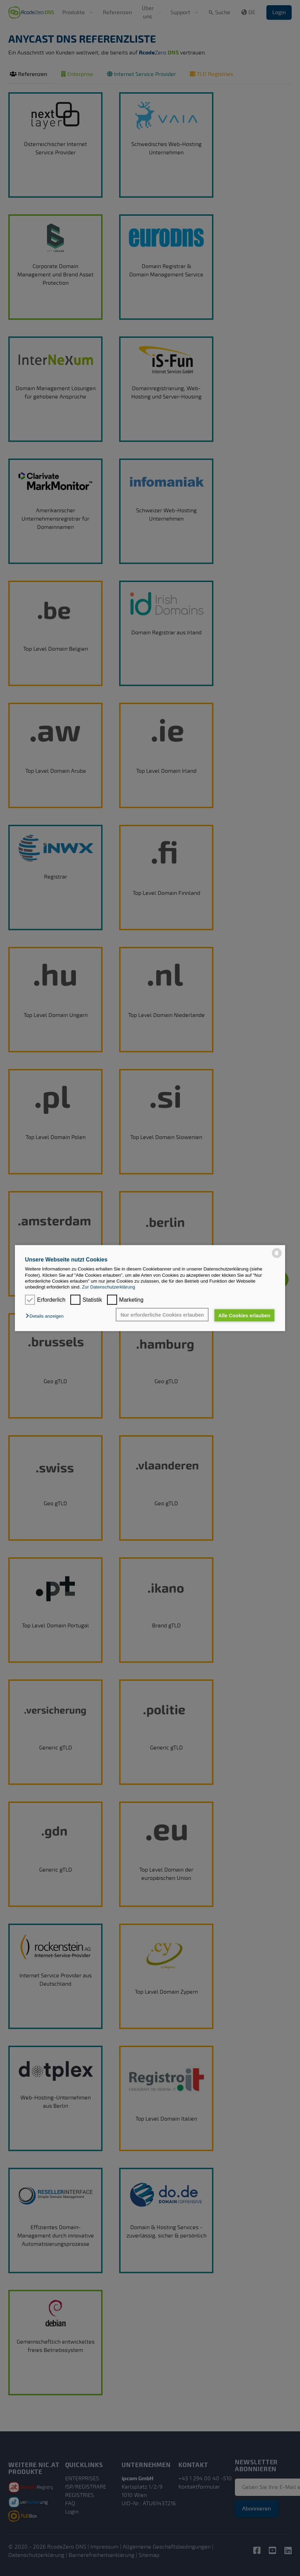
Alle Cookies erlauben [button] (244, 1315)
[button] (46, 1316)
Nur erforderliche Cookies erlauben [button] (162, 1314)
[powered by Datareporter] (276, 1253)
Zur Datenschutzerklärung (108, 1287)
